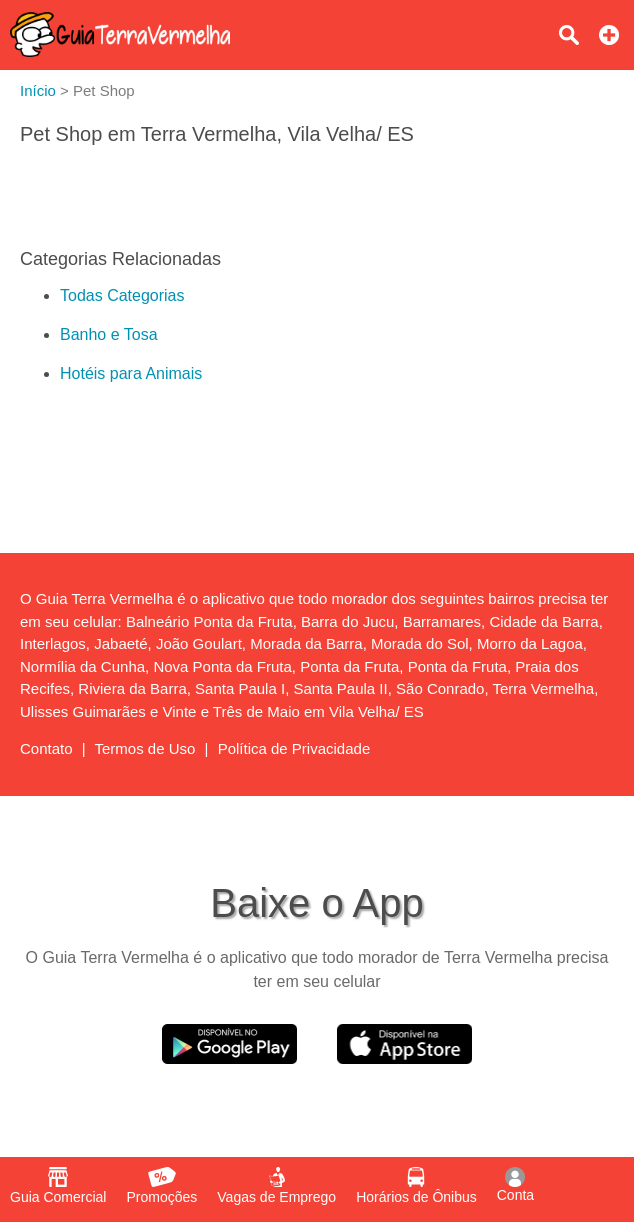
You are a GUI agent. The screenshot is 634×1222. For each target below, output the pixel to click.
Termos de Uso (145, 748)
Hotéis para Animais (131, 373)
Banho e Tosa (109, 334)
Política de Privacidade (294, 748)
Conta (515, 1185)
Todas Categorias (122, 295)
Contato (46, 748)
